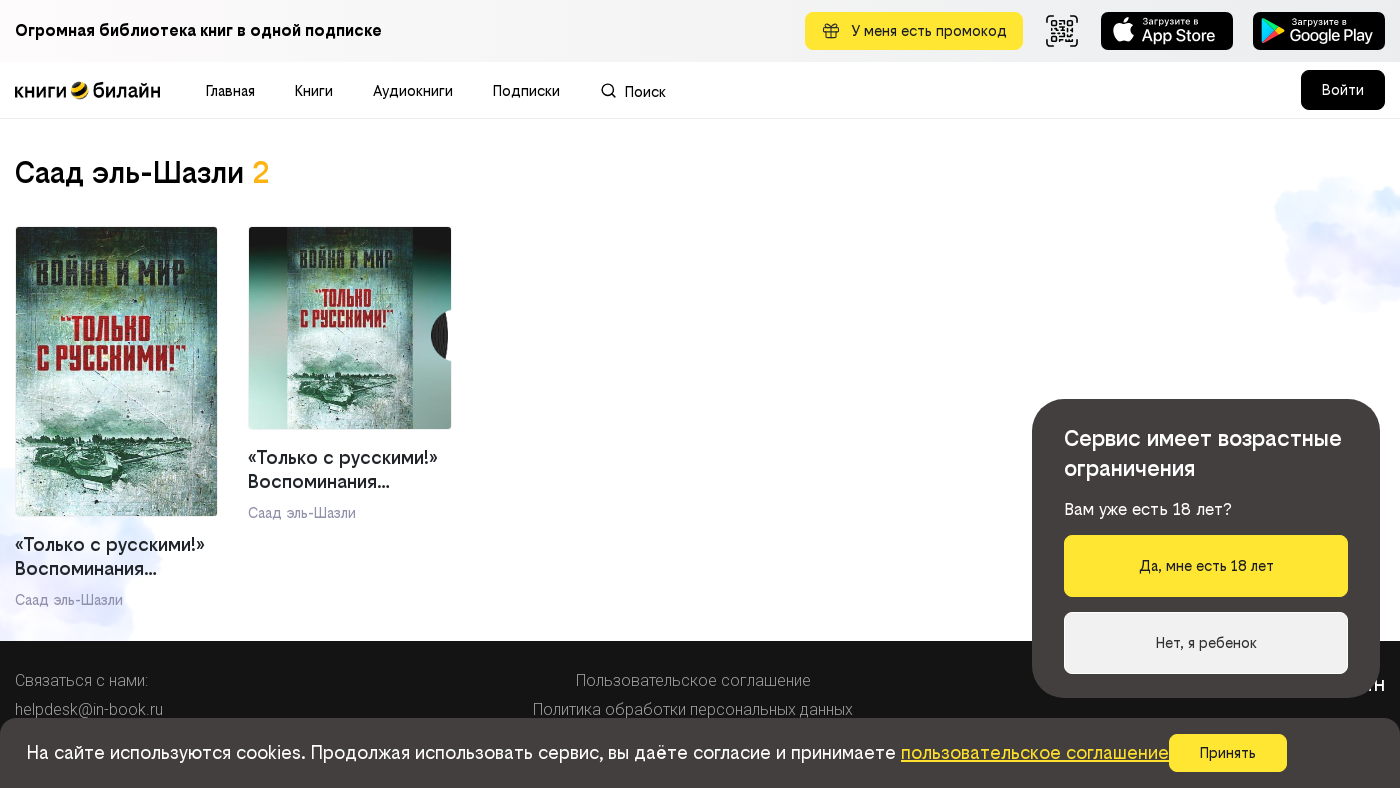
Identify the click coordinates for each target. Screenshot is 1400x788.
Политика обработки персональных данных (693, 709)
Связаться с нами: (81, 680)
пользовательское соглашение (1035, 752)
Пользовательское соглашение (693, 680)
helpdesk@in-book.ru (89, 709)
